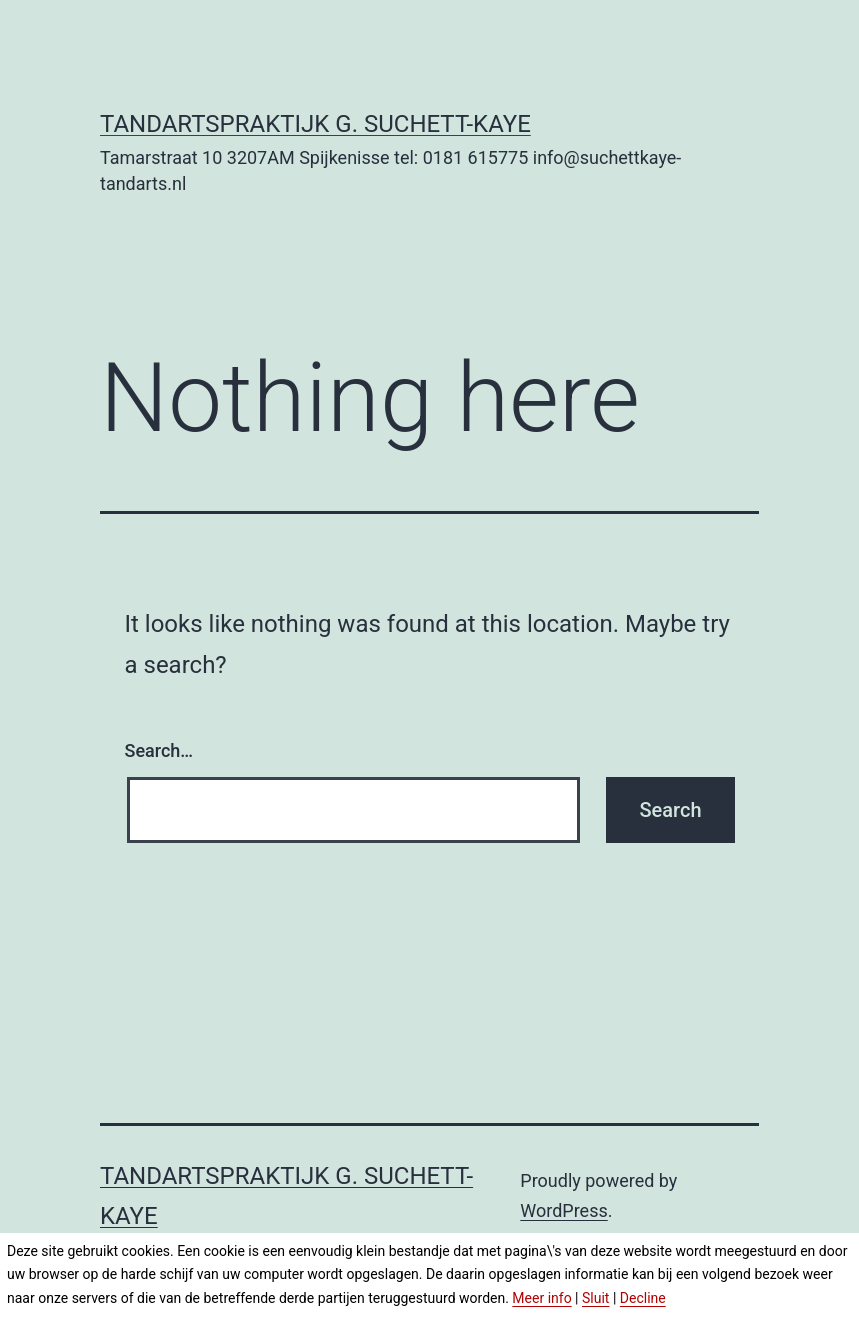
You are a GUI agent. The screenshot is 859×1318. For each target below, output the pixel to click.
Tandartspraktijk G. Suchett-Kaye (315, 124)
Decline (643, 1298)
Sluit (595, 1298)
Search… (159, 750)
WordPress (563, 1210)
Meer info (541, 1298)
